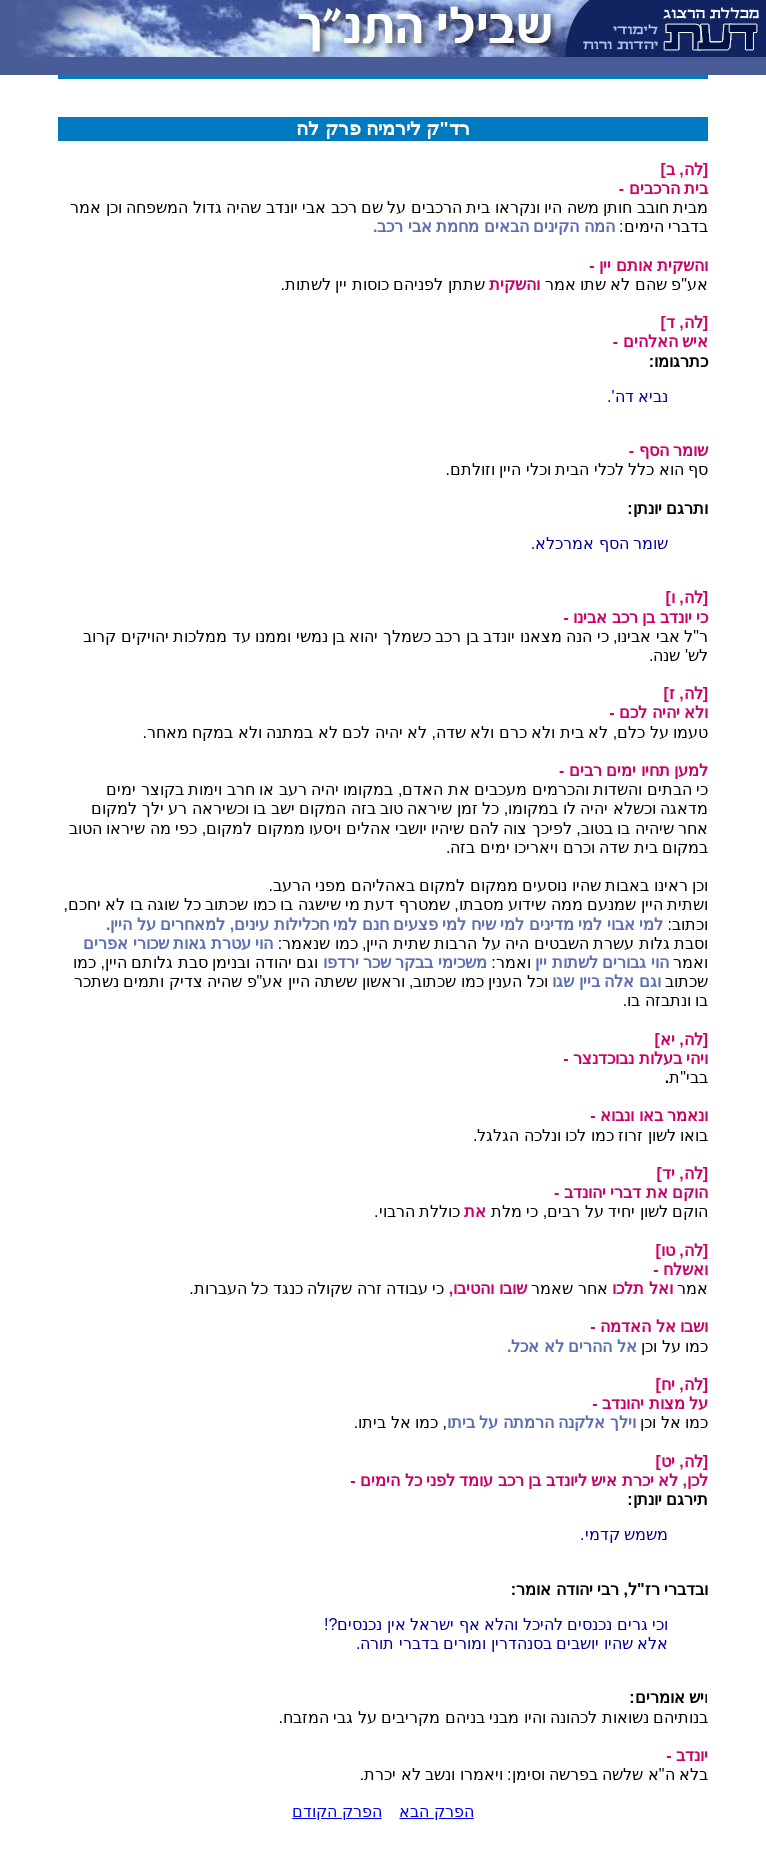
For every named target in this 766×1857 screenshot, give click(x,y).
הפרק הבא (436, 1811)
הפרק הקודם (336, 1811)
